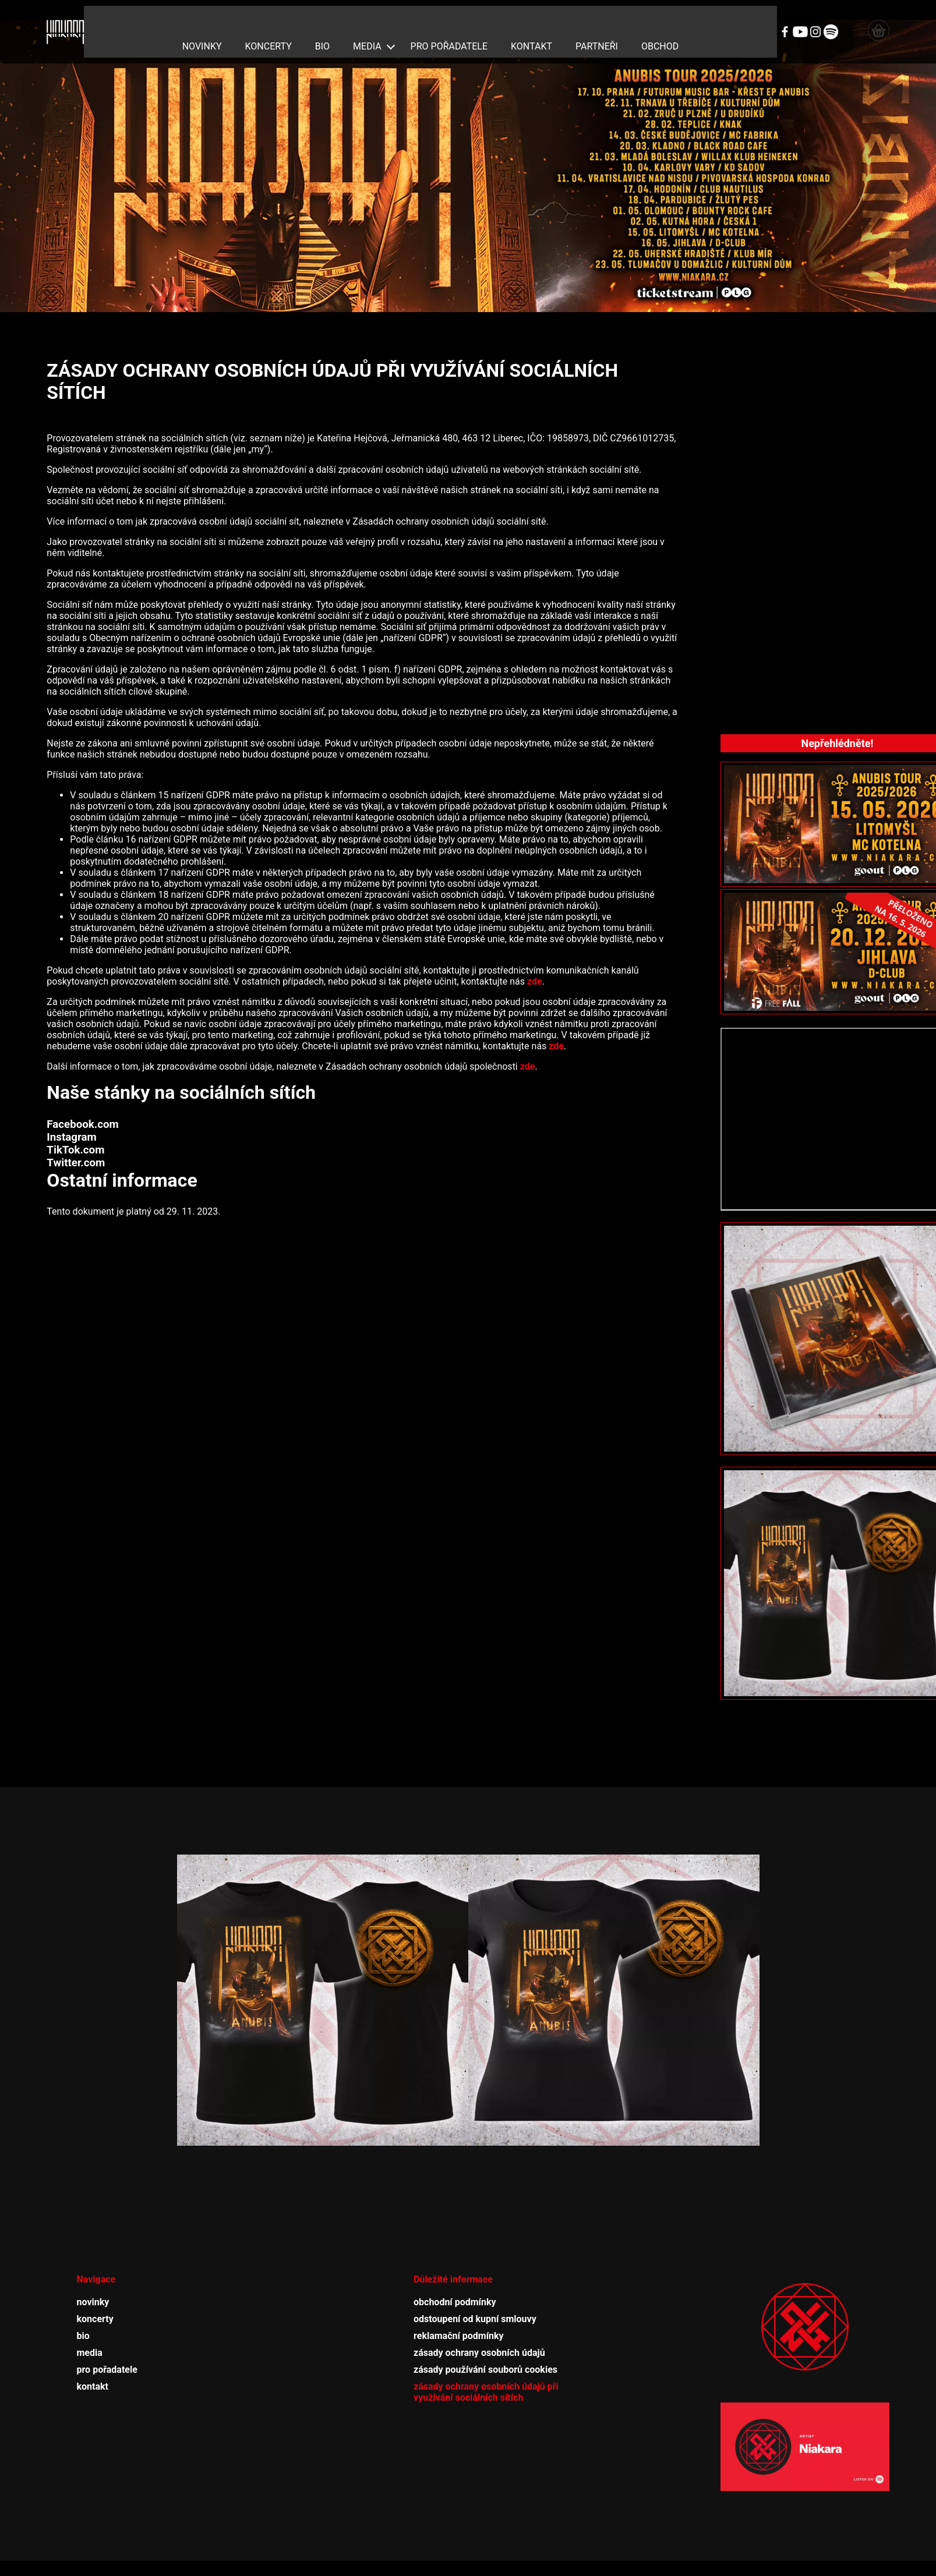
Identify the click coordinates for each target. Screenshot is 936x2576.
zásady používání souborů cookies (485, 2346)
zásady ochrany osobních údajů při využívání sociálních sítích (486, 2369)
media (367, 20)
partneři (596, 20)
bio (322, 20)
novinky (202, 20)
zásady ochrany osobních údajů (479, 2330)
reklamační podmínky (459, 2313)
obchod (660, 20)
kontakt (531, 20)
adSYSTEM (531, 2563)
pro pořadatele (449, 20)
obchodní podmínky (455, 2279)
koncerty (268, 20)
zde (534, 958)
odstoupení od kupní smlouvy (475, 2296)
